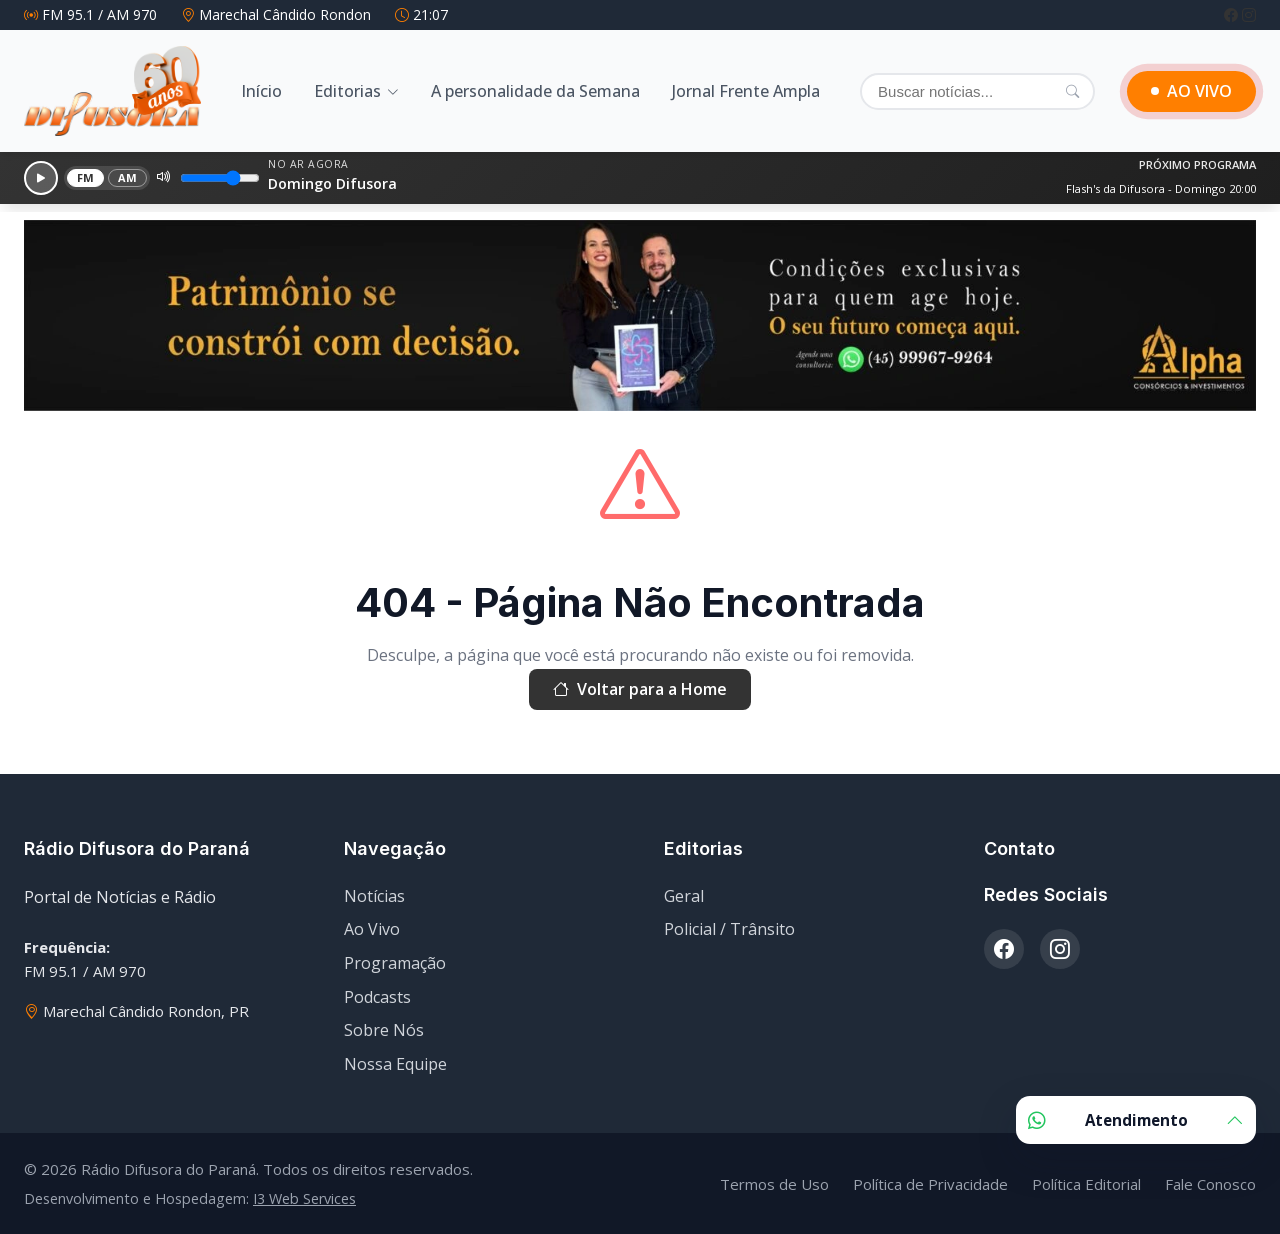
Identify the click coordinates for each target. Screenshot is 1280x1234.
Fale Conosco (1210, 1184)
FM (86, 177)
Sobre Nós (384, 1030)
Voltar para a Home (640, 690)
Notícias (374, 896)
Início (261, 91)
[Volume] (220, 178)
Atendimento (1136, 1120)
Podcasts (377, 997)
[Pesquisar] (1072, 91)
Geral (684, 896)
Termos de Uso (774, 1184)
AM (128, 177)
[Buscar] (977, 91)
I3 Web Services (304, 1198)
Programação (395, 963)
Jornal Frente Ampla (746, 91)
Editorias (347, 91)
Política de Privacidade (930, 1184)
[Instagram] (1249, 14)
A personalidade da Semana (535, 91)
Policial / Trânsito (729, 929)
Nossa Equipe (395, 1064)
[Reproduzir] (41, 178)
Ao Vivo (372, 929)
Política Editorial (1086, 1184)
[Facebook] (1233, 14)
